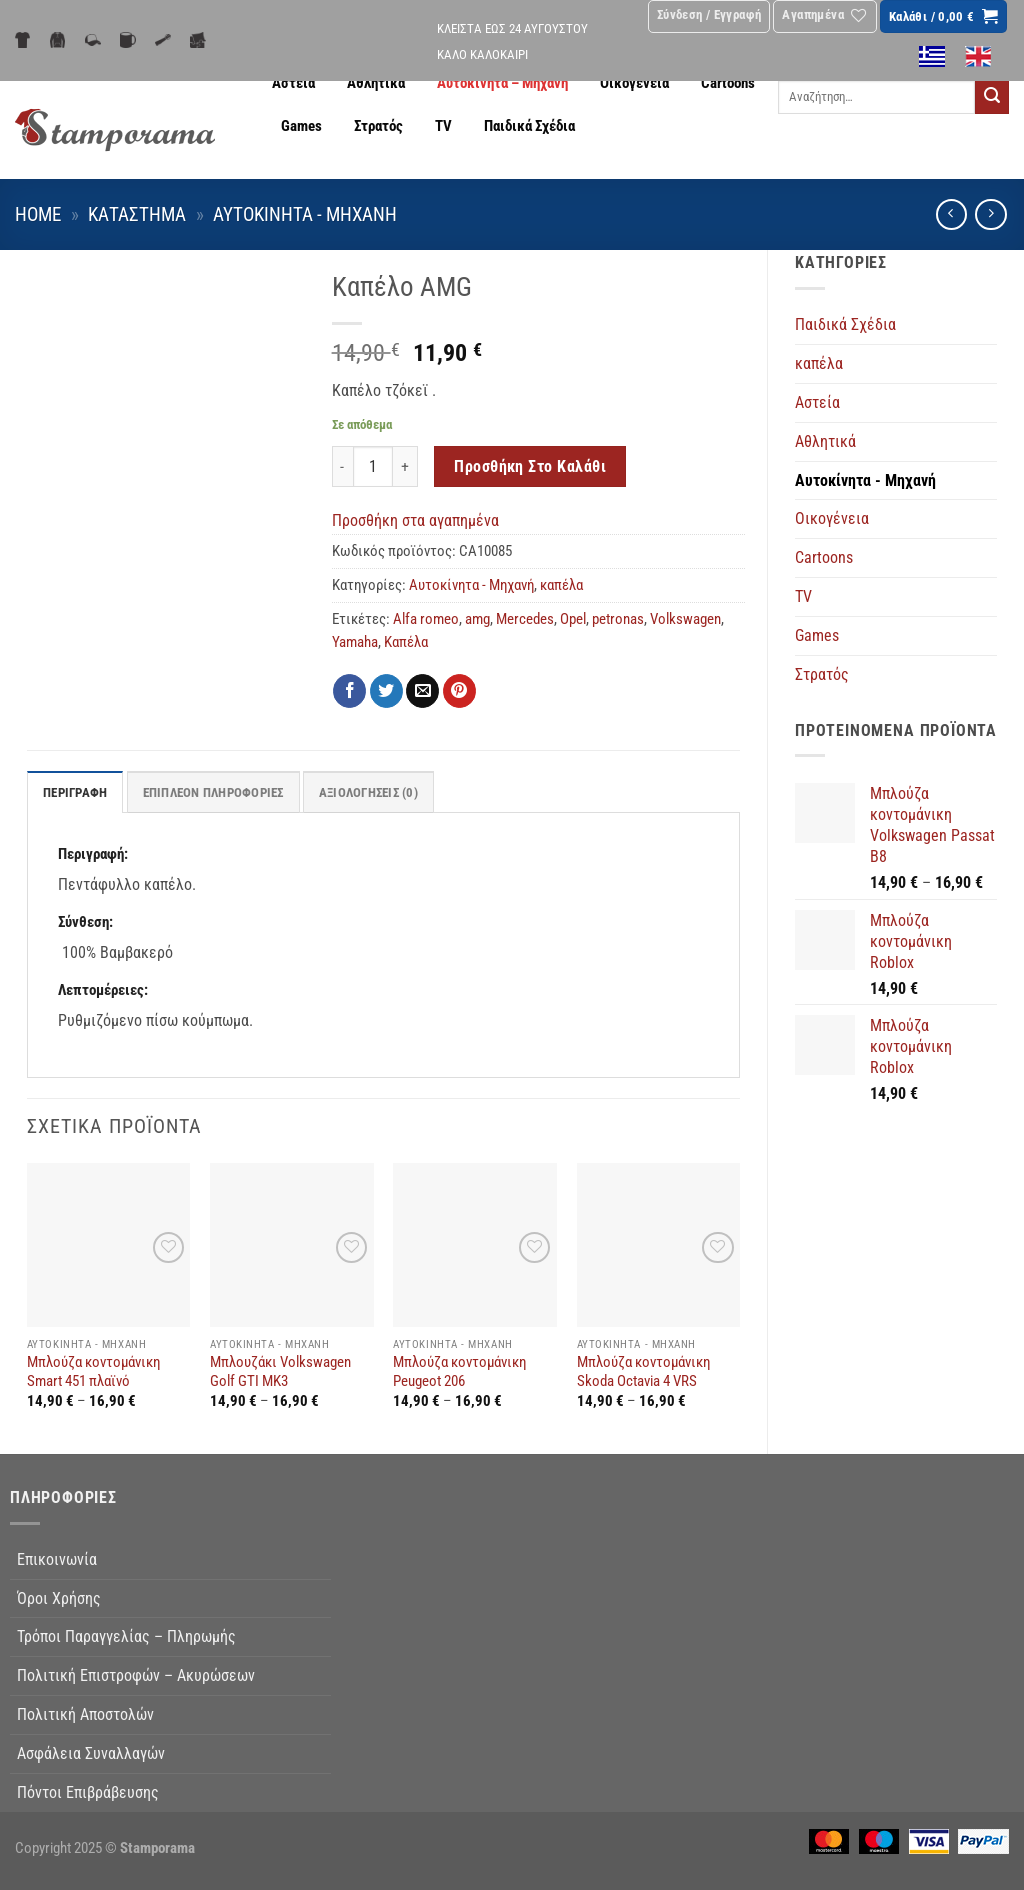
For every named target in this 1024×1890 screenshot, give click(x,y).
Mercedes (525, 619)
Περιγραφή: (93, 854)
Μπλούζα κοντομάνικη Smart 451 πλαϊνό (93, 1372)
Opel (573, 619)
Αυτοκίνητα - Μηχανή (305, 215)
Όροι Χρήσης (59, 1598)
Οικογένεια (634, 83)
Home (38, 215)
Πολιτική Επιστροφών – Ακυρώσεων (136, 1675)
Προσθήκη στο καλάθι (530, 466)
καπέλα (819, 363)
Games (301, 126)
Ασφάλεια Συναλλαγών (91, 1753)
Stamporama (157, 1848)
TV (443, 126)
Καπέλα (406, 642)
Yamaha (355, 642)
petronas (618, 619)
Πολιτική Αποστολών (85, 1714)
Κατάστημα (137, 215)
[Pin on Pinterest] (459, 691)
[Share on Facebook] (349, 691)
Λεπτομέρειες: (103, 990)
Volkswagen (685, 619)
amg (477, 619)
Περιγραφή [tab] (75, 792)
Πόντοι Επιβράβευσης (88, 1792)
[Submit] (992, 97)
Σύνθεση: (85, 922)
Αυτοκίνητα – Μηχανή (502, 83)
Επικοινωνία (57, 1559)
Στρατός (378, 126)
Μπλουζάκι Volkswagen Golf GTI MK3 (280, 1372)
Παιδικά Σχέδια (529, 126)
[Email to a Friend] (422, 691)
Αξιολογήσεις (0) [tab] (368, 792)
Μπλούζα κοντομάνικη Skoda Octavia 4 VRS (643, 1372)
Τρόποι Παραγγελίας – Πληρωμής (126, 1637)
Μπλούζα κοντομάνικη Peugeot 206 (459, 1372)
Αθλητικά (376, 83)
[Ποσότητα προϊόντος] (373, 466)
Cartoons (728, 83)
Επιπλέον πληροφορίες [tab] (213, 792)
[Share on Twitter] (386, 691)
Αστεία (293, 83)
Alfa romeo (426, 619)
